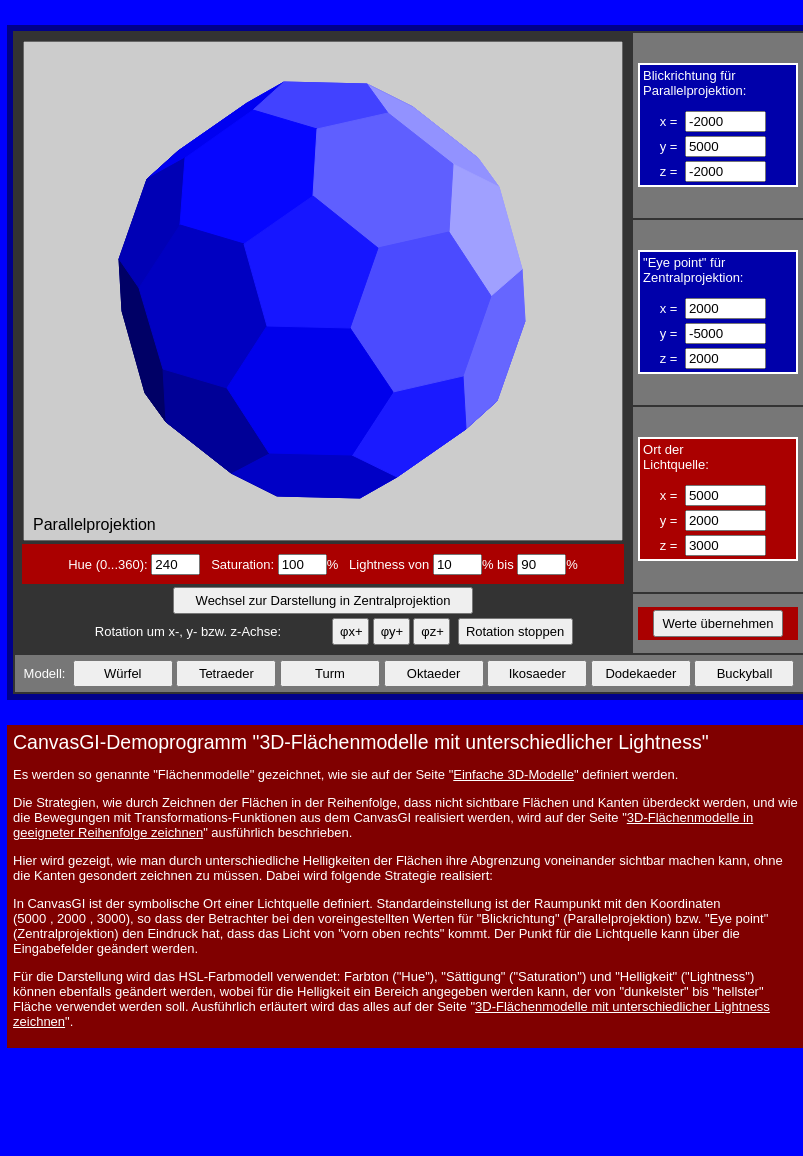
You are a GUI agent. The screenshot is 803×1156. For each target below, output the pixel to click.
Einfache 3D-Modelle (513, 774)
